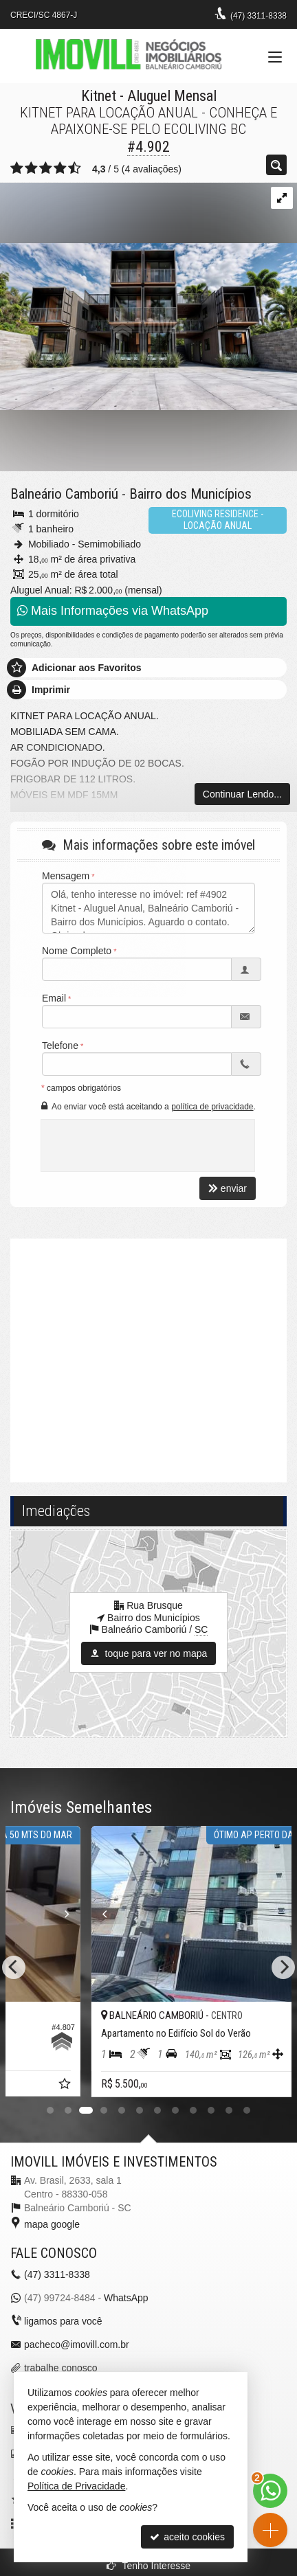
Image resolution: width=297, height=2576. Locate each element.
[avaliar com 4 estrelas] (60, 168)
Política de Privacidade (76, 2486)
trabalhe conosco (61, 2367)
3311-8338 (258, 16)
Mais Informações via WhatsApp (112, 611)
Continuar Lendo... (242, 794)
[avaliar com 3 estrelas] (45, 168)
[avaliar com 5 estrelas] (74, 168)
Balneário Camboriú (64, 494)
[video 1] (148, 1359)
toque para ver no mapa (149, 1653)
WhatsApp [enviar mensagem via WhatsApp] (126, 2297)
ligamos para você (63, 2321)
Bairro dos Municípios (190, 494)
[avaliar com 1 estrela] (16, 168)
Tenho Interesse (148, 2565)
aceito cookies (187, 2536)
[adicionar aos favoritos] (266, 2085)
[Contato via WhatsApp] (270, 2491)
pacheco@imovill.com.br (76, 2344)
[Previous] (13, 1967)
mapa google (52, 2224)
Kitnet (98, 95)
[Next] (283, 1967)
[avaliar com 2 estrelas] (31, 168)
